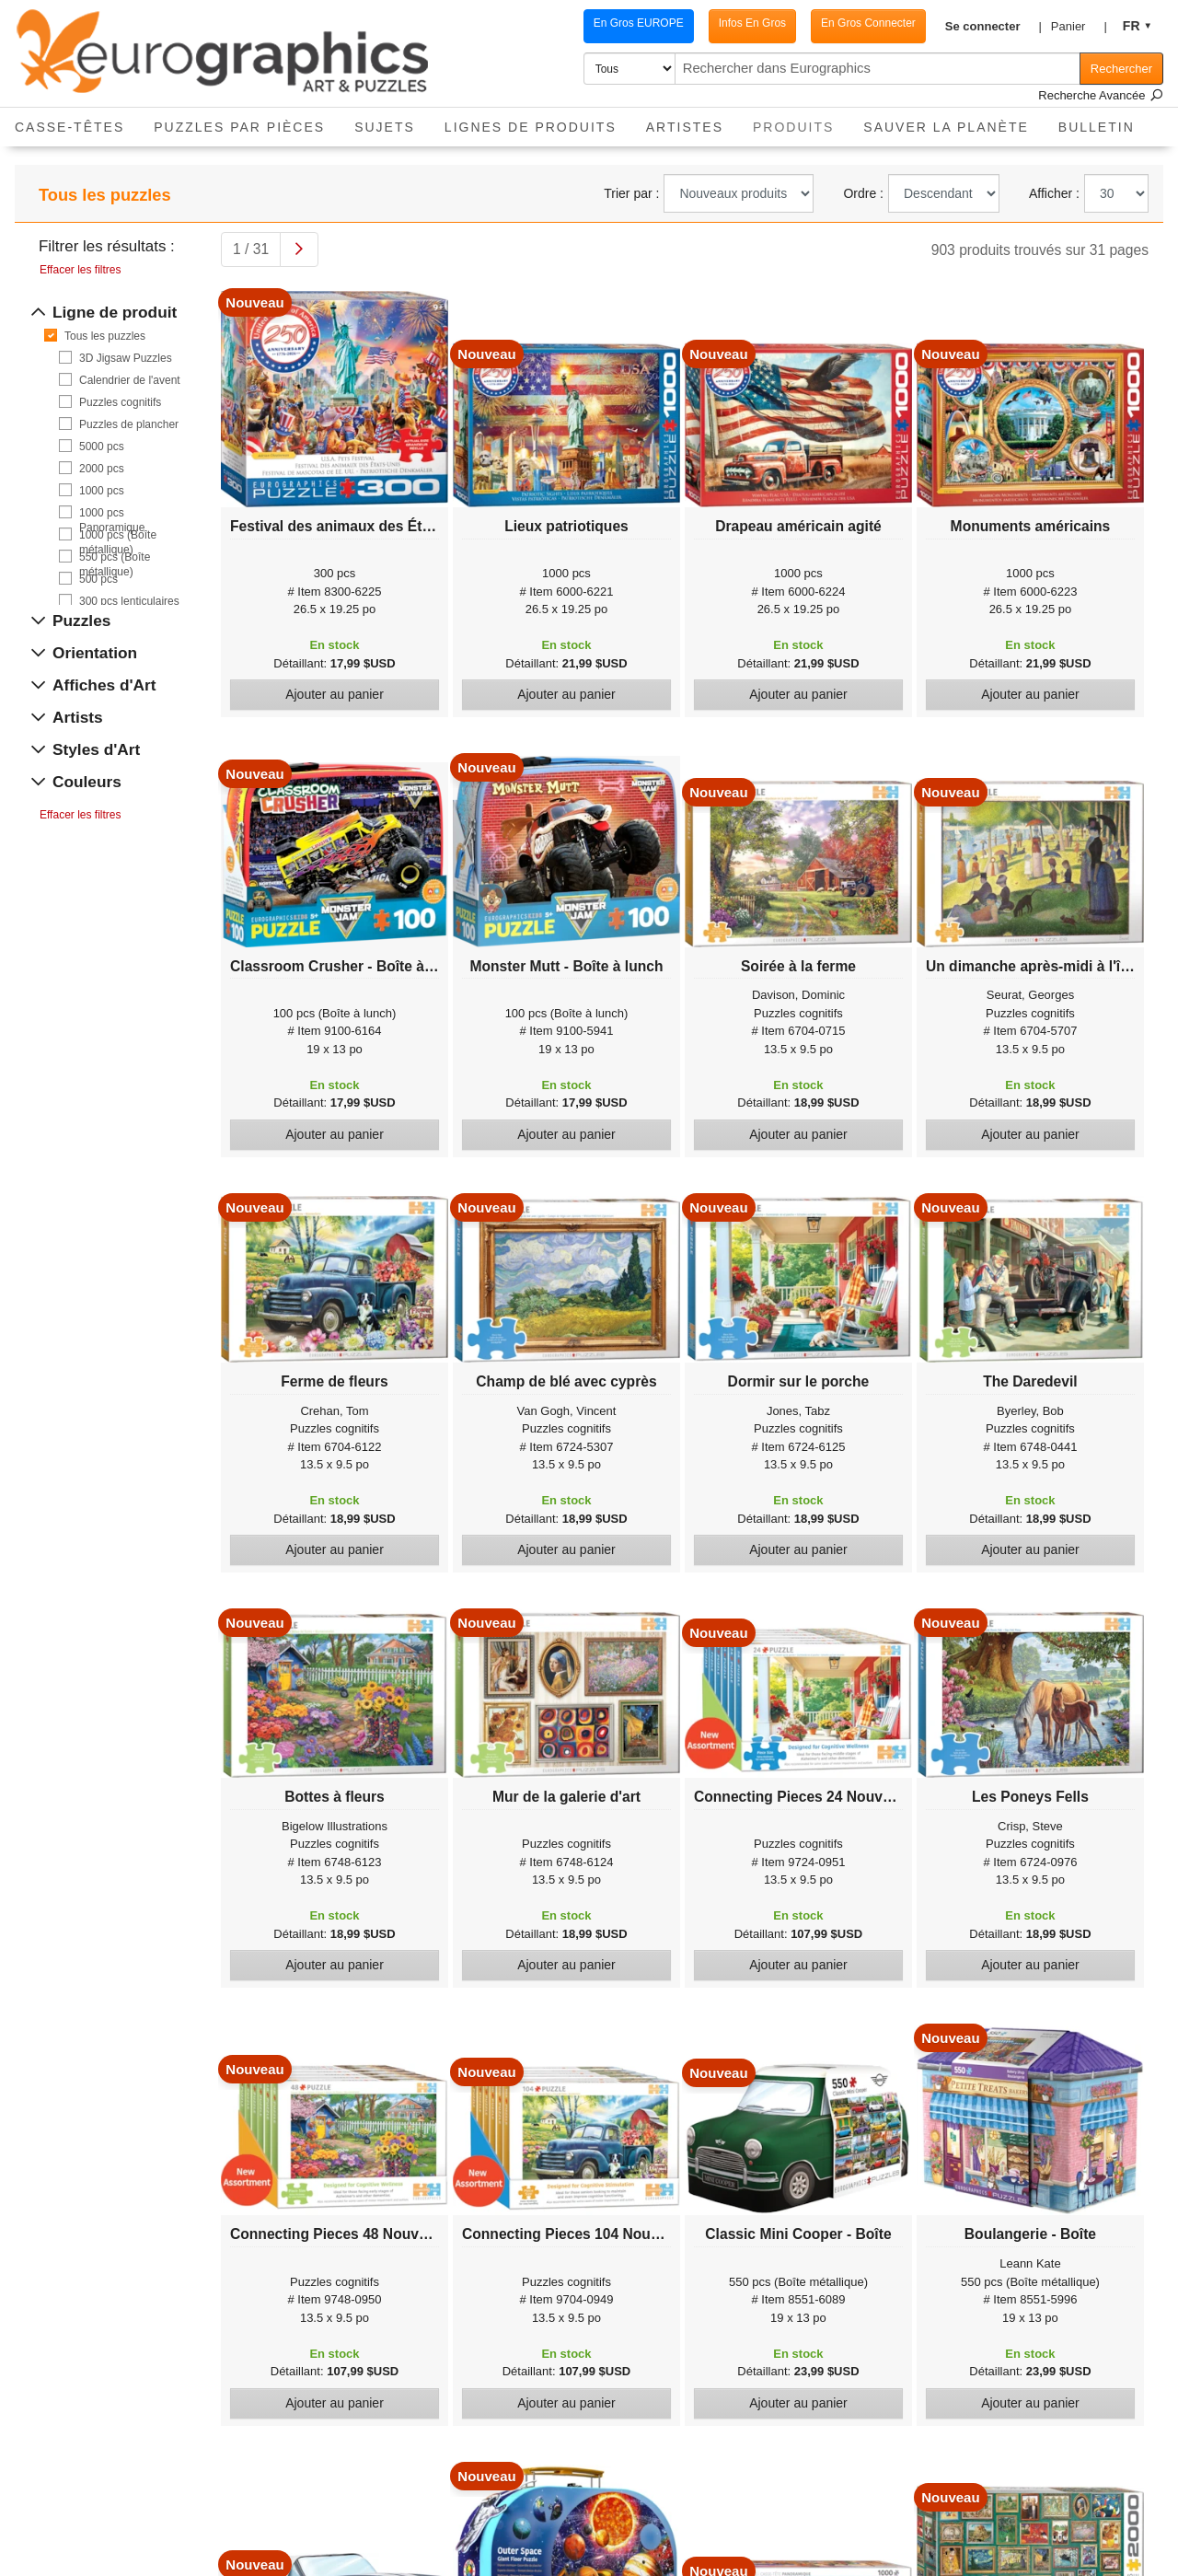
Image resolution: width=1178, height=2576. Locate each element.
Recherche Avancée (1100, 95)
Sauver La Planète (946, 127)
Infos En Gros (734, 23)
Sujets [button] (384, 127)
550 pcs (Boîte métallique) (114, 557)
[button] (979, 26)
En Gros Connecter (850, 23)
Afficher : (1054, 193)
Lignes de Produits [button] (531, 127)
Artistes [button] (684, 127)
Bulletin (1096, 127)
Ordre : (863, 193)
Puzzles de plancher (129, 424)
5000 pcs (101, 446)
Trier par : (631, 193)
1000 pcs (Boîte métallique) (117, 535)
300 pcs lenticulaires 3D (129, 602)
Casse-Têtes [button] (69, 127)
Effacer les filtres (80, 269)
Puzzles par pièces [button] (239, 127)
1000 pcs (101, 490)
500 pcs (98, 579)
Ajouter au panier (334, 694)
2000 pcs (101, 468)
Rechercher (1121, 68)
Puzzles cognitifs (120, 402)
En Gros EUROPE (620, 23)
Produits (801, 121)
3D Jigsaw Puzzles (125, 358)
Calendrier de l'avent (129, 380)
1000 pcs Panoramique (111, 513)
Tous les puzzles (104, 336)
